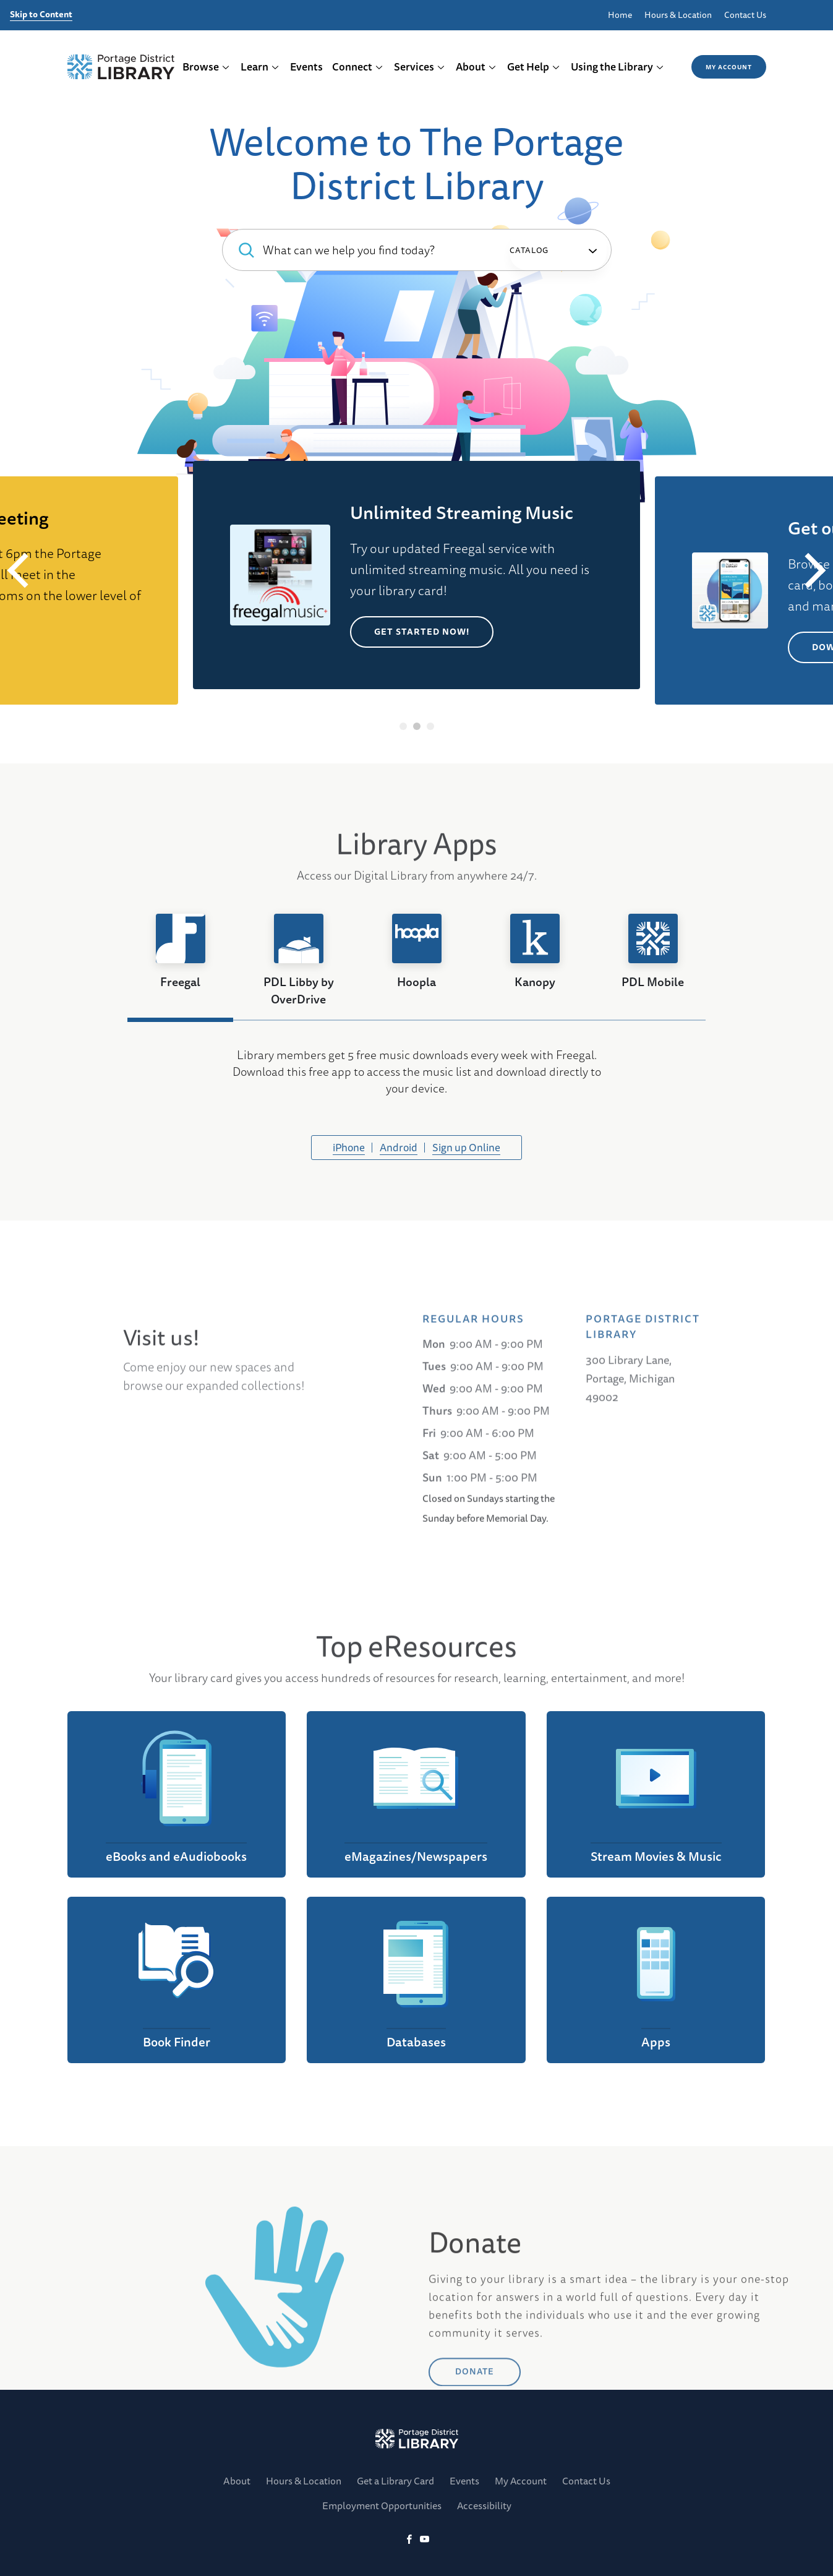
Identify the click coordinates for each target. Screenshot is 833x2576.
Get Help (533, 66)
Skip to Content (41, 15)
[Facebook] (409, 2540)
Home (620, 15)
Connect (357, 66)
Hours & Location (678, 15)
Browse (206, 66)
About (476, 66)
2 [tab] (416, 726)
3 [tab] (430, 726)
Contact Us (745, 15)
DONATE (474, 2433)
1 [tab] (403, 726)
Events (306, 66)
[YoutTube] (424, 2540)
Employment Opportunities (382, 2505)
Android (398, 1147)
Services (419, 66)
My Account (729, 67)
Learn (260, 66)
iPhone (349, 1147)
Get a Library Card (395, 2481)
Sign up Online (466, 1147)
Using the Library (617, 66)
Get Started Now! (421, 631)
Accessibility (484, 2505)
